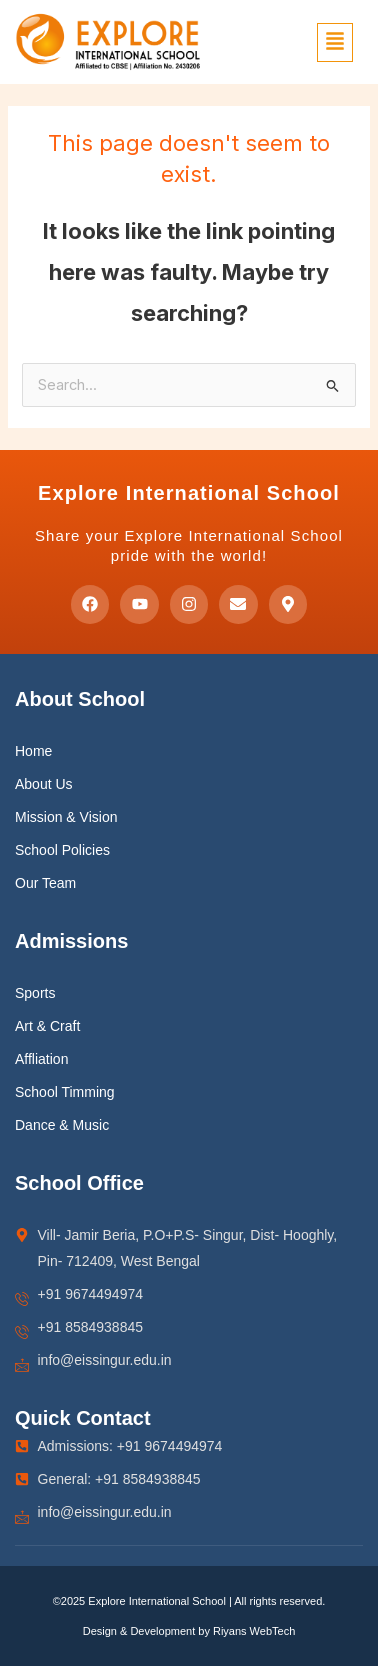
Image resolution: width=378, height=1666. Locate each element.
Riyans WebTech (254, 1631)
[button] (335, 42)
